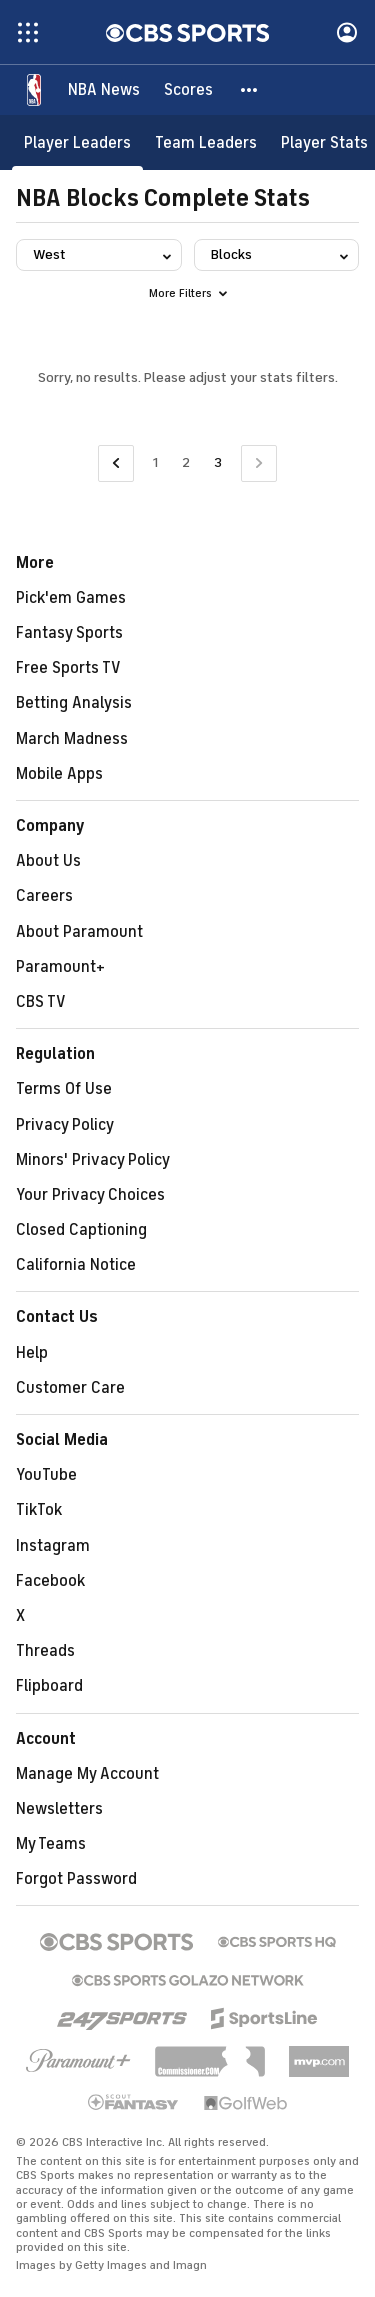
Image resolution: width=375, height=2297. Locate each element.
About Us (48, 861)
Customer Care (70, 1388)
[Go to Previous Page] (116, 463)
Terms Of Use (64, 1089)
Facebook (50, 1581)
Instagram (53, 1546)
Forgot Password (76, 1879)
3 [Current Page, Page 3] (218, 462)
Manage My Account (87, 1774)
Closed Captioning (81, 1230)
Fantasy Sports (69, 633)
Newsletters (59, 1809)
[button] (250, 90)
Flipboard (49, 1686)
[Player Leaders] (77, 142)
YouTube (46, 1475)
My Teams (51, 1844)
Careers (44, 896)
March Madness (72, 739)
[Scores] (188, 90)
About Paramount (79, 932)
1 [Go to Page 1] (155, 462)
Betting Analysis (74, 703)
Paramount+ (60, 967)
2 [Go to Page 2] (186, 462)
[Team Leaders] (206, 142)
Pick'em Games (71, 598)
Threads (45, 1651)
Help (32, 1353)
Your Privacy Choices (90, 1195)
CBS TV (41, 1002)
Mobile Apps (59, 774)
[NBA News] (104, 90)
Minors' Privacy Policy (93, 1160)
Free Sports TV (68, 668)
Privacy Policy (65, 1125)
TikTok (39, 1510)
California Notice (76, 1265)
